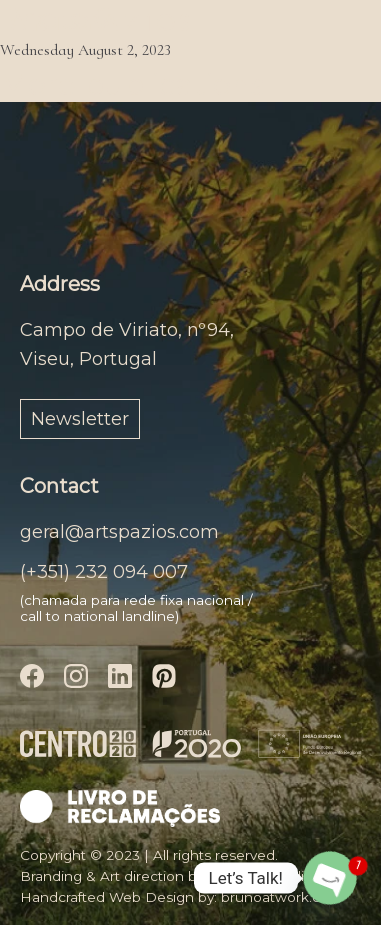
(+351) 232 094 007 (104, 572)
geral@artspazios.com (119, 532)
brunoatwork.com (281, 897)
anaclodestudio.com (277, 876)
